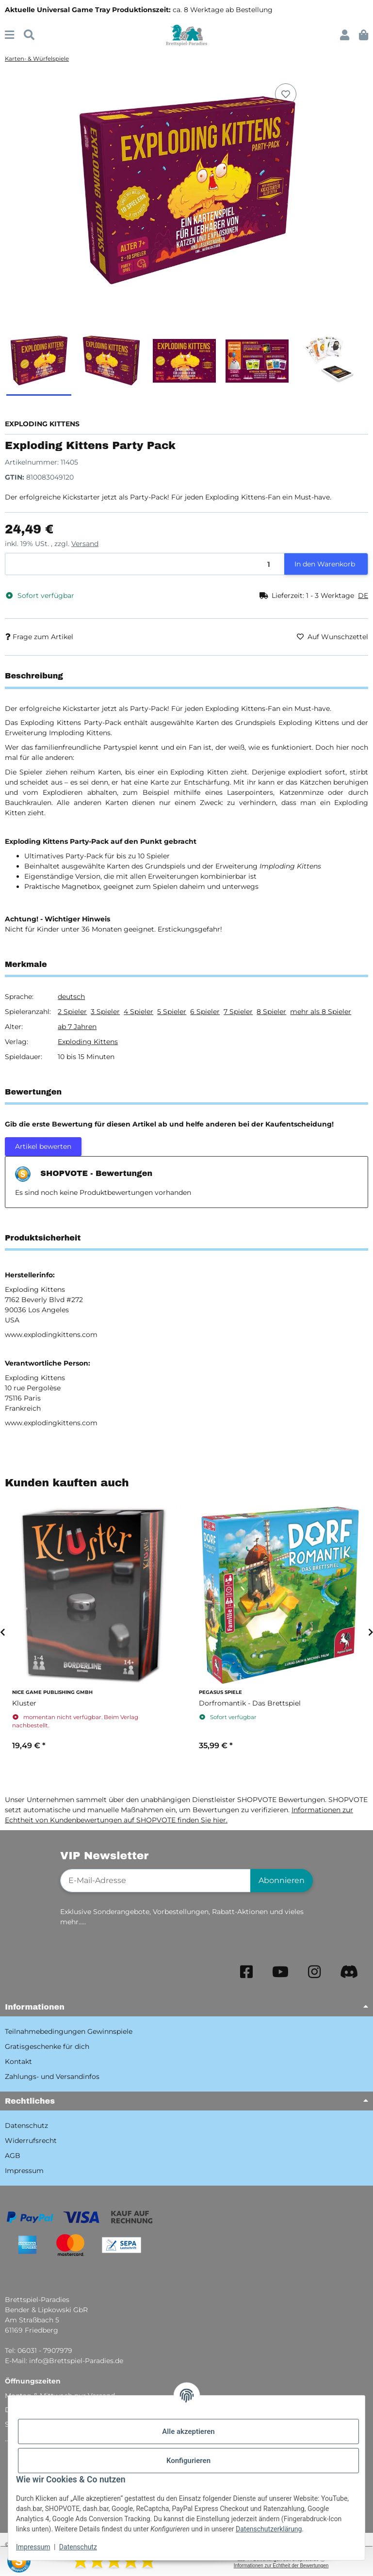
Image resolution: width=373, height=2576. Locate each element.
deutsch (71, 996)
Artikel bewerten (43, 1146)
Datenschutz (78, 2547)
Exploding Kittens (88, 1041)
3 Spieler (105, 1011)
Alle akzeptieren (188, 2431)
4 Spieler (138, 1011)
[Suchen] (29, 35)
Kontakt (18, 2061)
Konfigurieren (188, 2460)
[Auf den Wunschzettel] (285, 94)
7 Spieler (238, 1011)
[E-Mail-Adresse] (155, 1880)
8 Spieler (271, 1011)
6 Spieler (205, 1011)
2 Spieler (72, 1011)
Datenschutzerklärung (269, 2529)
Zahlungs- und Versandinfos (52, 2076)
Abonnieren (282, 1880)
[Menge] (145, 564)
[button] (344, 35)
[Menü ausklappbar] (9, 35)
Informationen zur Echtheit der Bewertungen (281, 2565)
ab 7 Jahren (77, 1026)
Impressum (33, 2547)
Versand (84, 543)
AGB (12, 2155)
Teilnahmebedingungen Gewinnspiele (68, 2031)
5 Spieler (171, 1011)
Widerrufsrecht (31, 2140)
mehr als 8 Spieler (320, 1011)
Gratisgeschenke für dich (47, 2046)
